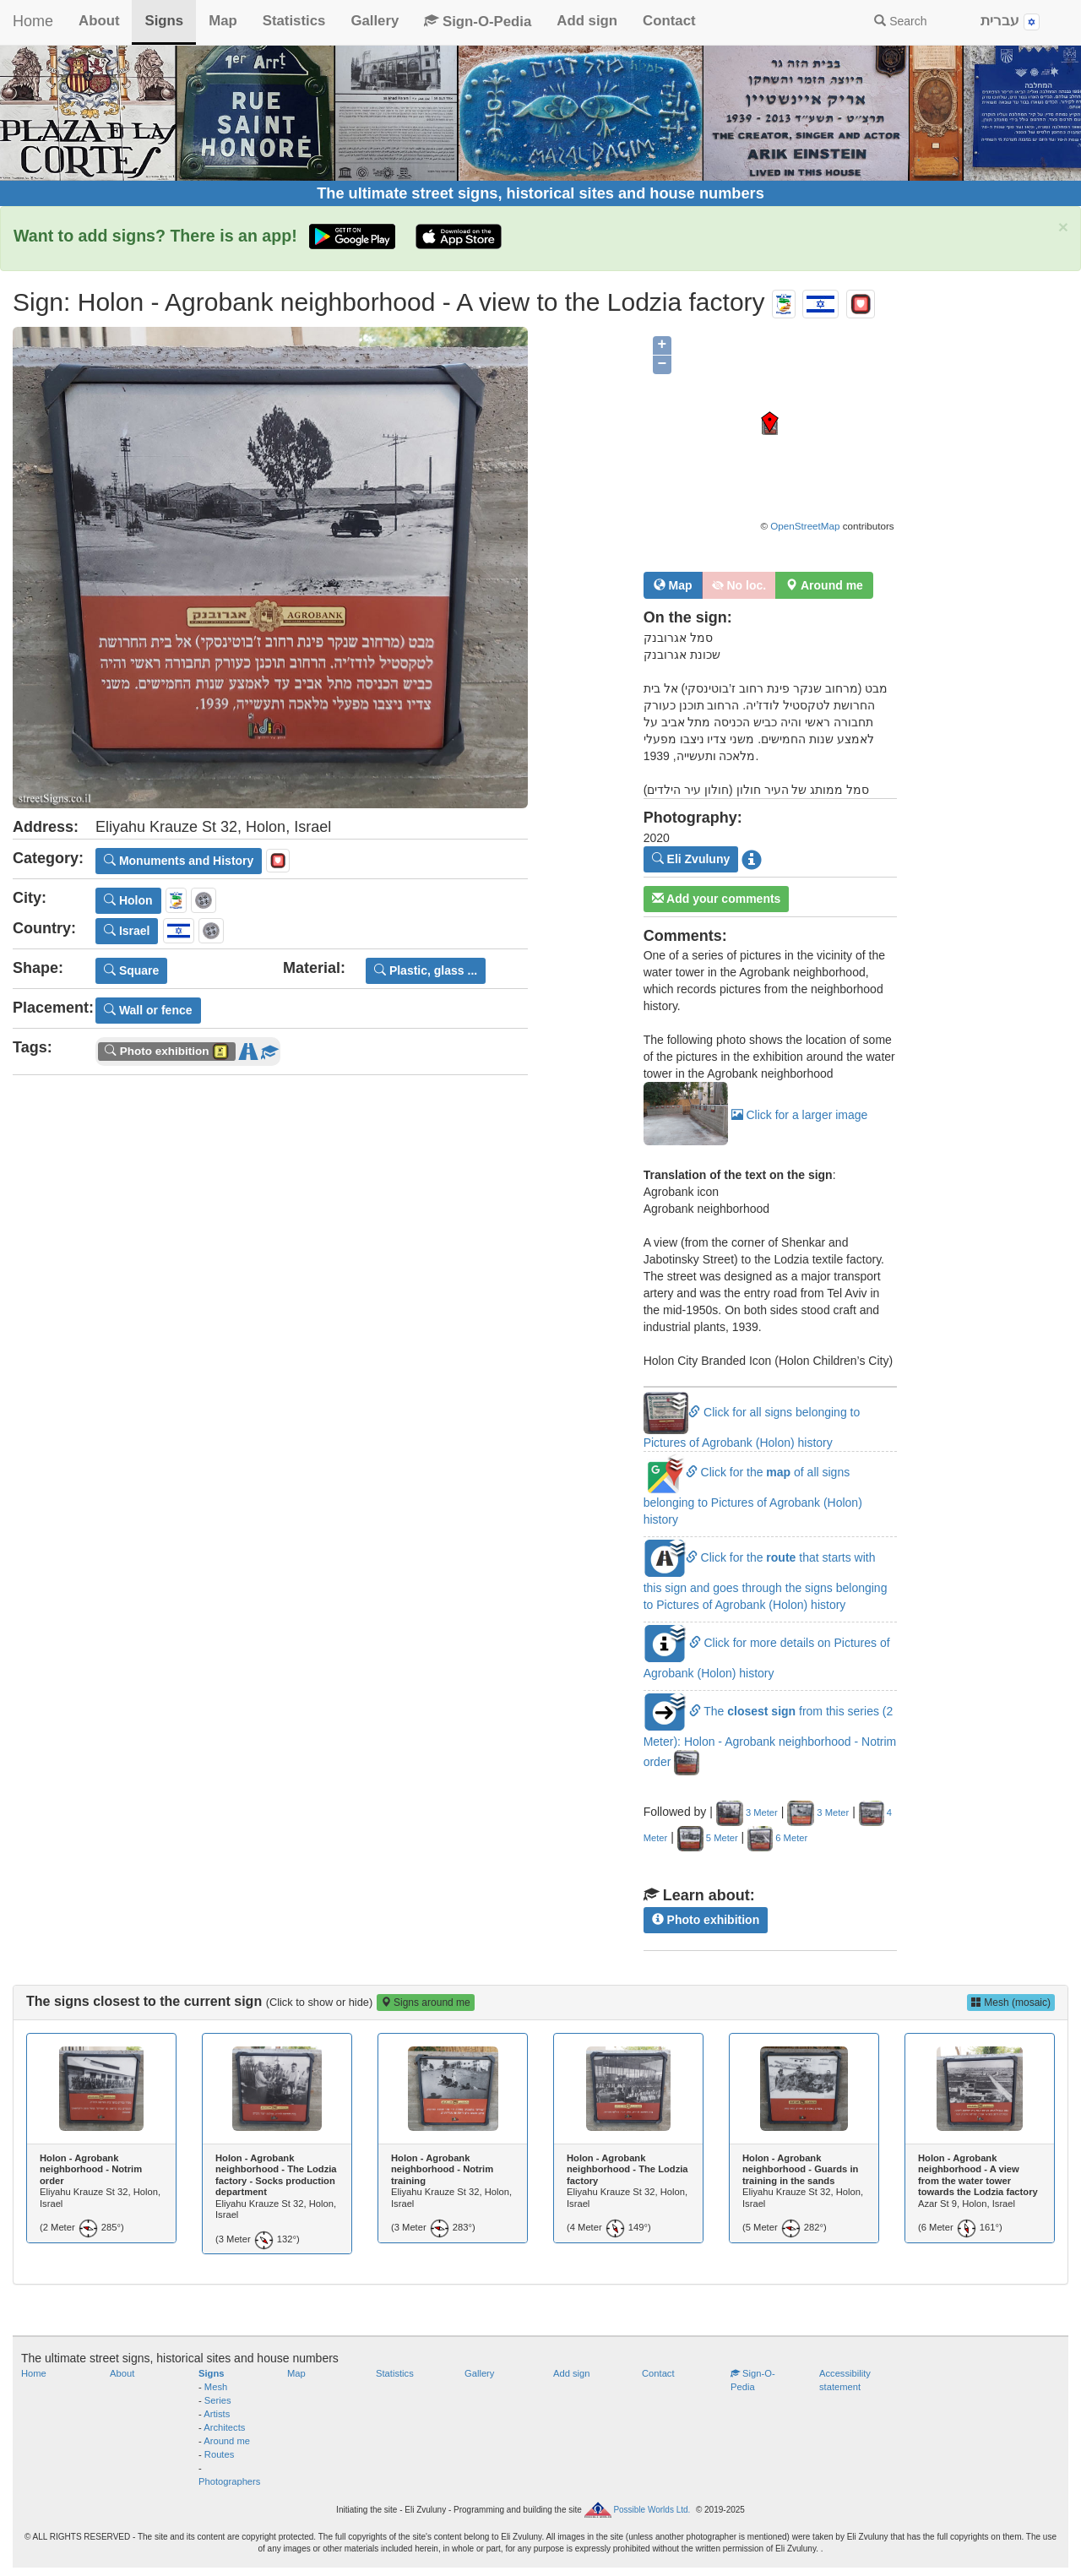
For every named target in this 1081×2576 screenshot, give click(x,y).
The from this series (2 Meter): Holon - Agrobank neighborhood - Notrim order (770, 1736)
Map (223, 21)
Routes (219, 2454)
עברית (1010, 21)
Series (217, 2400)
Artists (217, 2414)
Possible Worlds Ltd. (651, 2509)
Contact (669, 21)
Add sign (587, 21)
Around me (227, 2441)
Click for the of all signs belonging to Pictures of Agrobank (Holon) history (753, 1495)
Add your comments (716, 898)
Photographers (229, 2481)
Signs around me (425, 2002)
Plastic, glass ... (425, 970)
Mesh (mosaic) (1011, 2002)
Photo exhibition (706, 1920)
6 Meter (777, 1838)
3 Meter (747, 1812)
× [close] (1063, 227)
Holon (128, 900)
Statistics (294, 21)
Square (131, 970)
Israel (126, 930)
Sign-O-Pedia (477, 22)
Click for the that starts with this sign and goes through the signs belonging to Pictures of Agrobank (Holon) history (766, 1581)
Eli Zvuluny (691, 859)
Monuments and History (178, 860)
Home (33, 21)
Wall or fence (148, 1010)
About (99, 21)
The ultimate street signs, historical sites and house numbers (540, 193)
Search (900, 21)
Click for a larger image (756, 1115)
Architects (224, 2427)
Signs (163, 21)
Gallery (374, 21)
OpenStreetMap (804, 525)
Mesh (215, 2387)
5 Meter (707, 1838)
